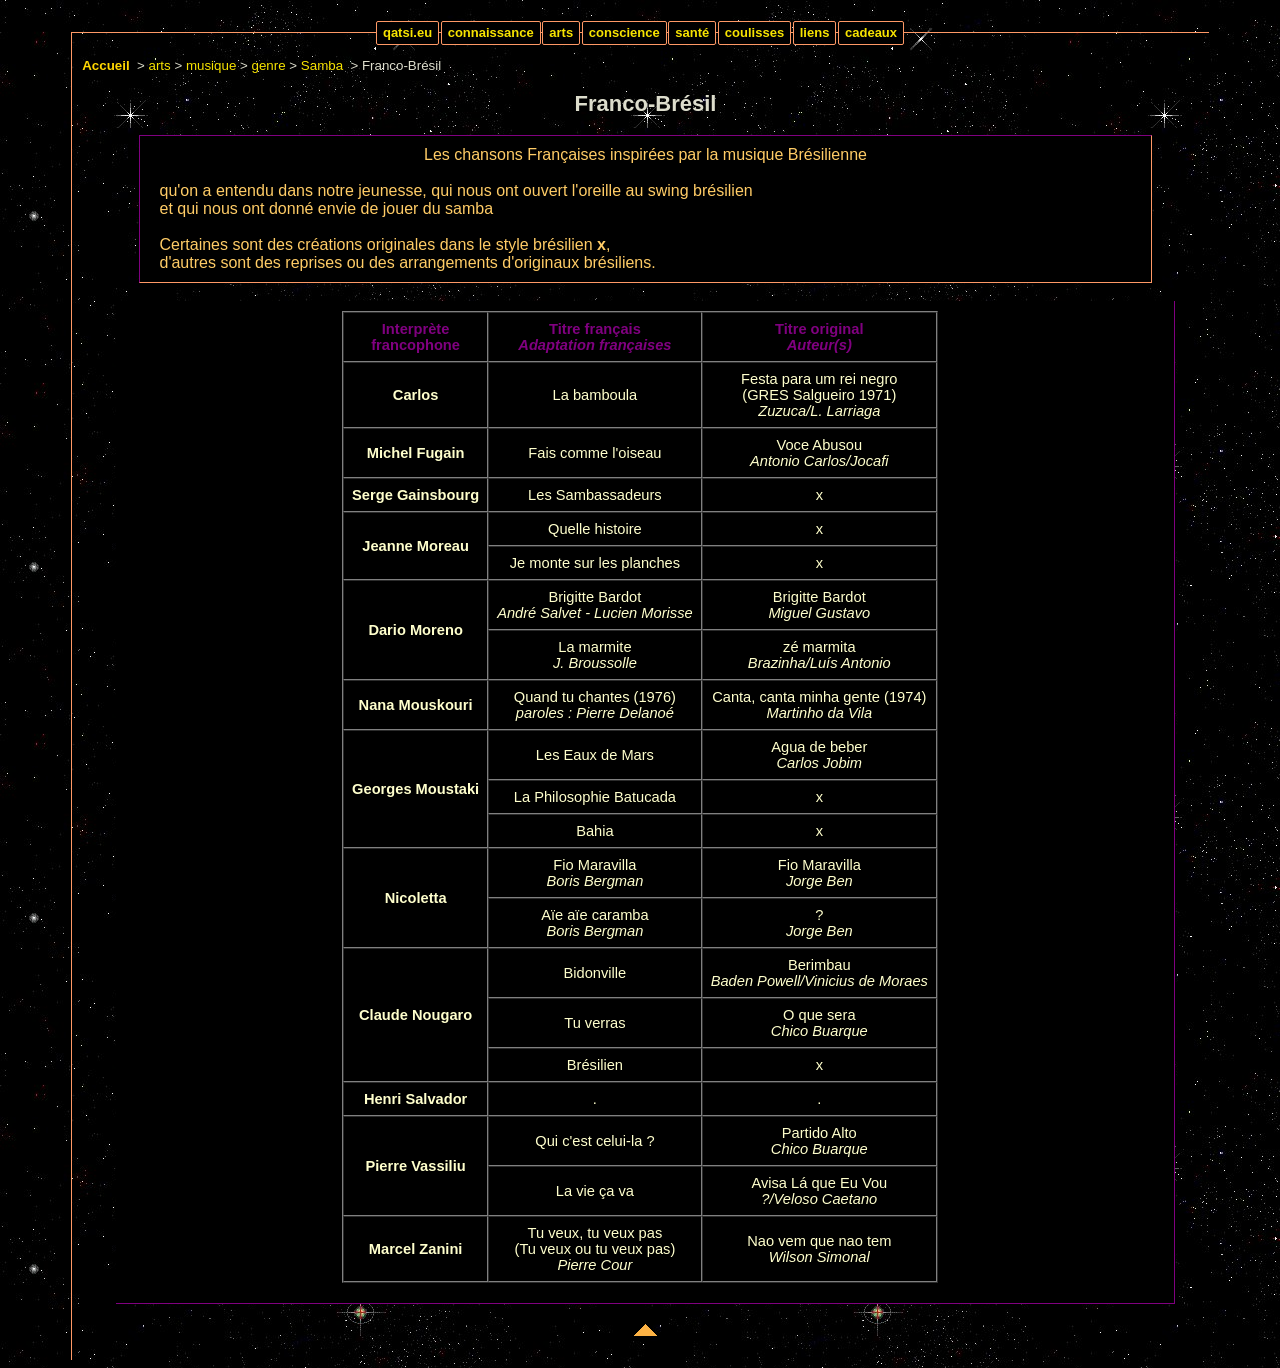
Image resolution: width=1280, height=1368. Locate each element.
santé (692, 32)
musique (211, 65)
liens (815, 32)
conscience (624, 32)
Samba (322, 65)
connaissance (491, 32)
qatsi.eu (407, 32)
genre (269, 65)
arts (561, 32)
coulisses (754, 32)
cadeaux (871, 32)
